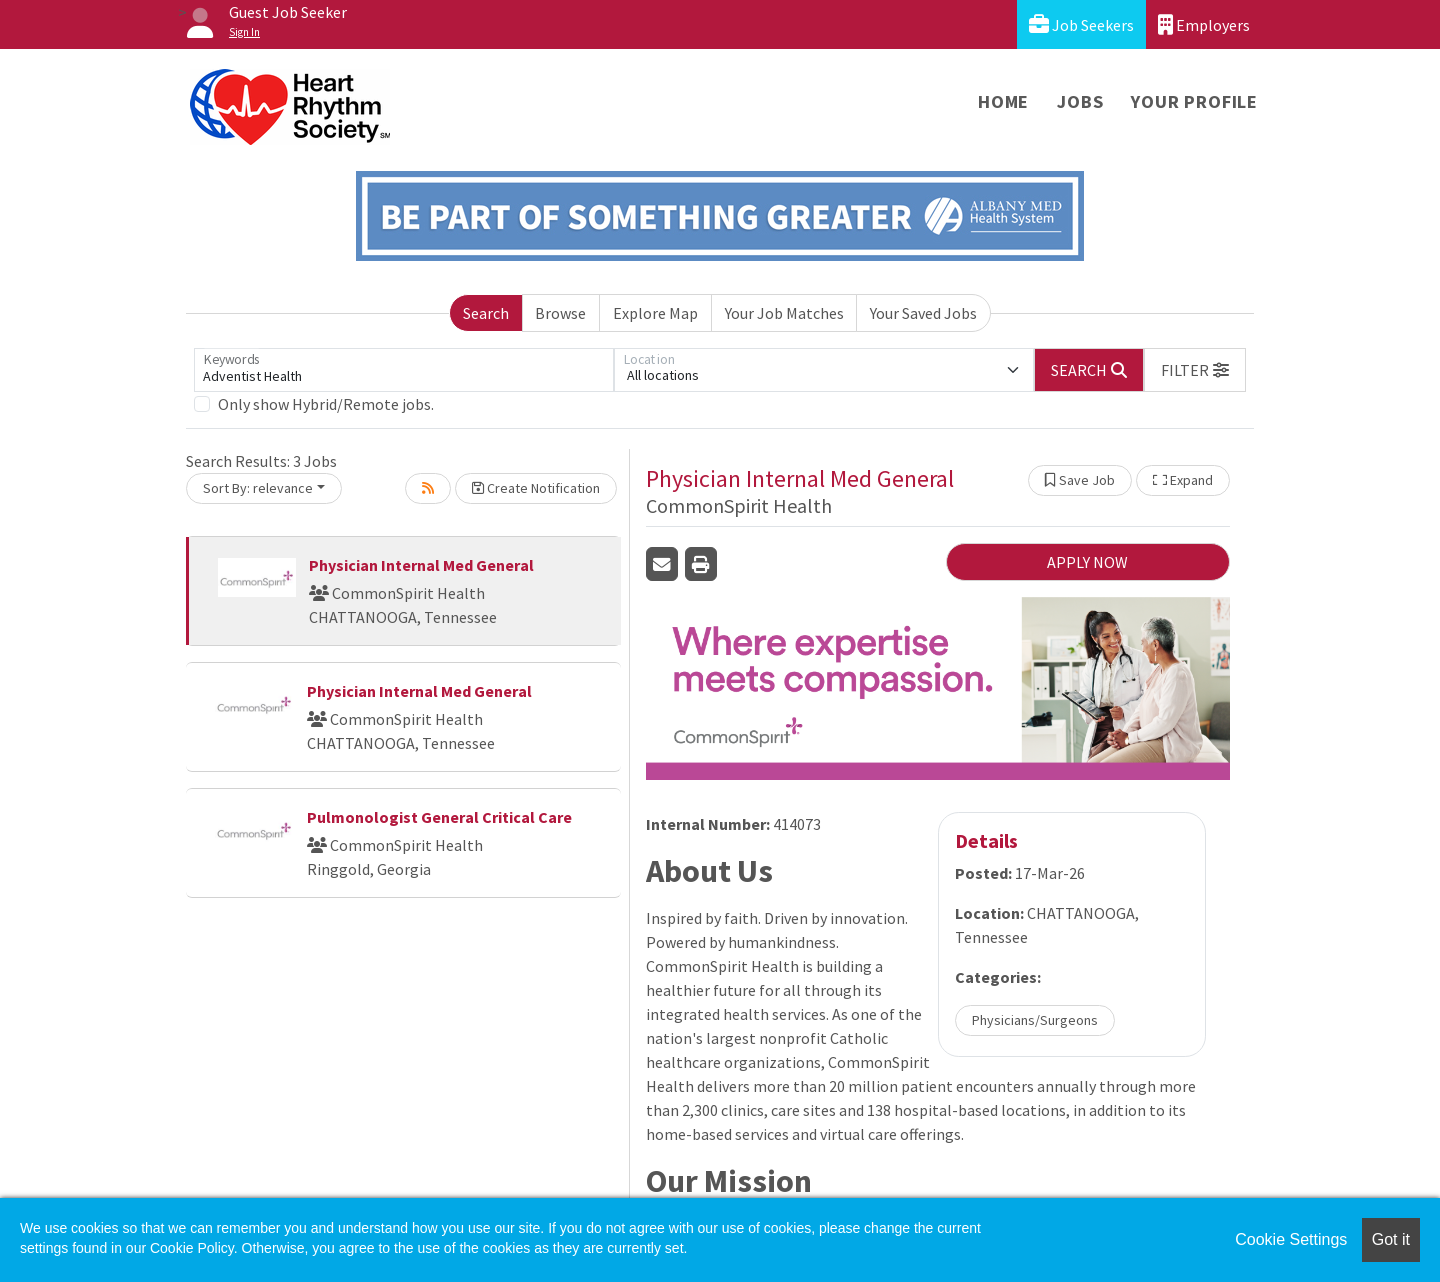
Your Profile (1194, 101)
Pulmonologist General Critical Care (439, 817)
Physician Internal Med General (421, 565)
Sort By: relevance (258, 488)
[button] (1195, 370)
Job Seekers (1081, 24)
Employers (1204, 24)
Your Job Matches (784, 313)
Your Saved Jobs (923, 313)
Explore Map (655, 313)
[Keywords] (404, 370)
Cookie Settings (1291, 1239)
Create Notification (536, 488)
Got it (1391, 1239)
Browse (560, 313)
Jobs (1080, 101)
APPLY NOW (1087, 562)
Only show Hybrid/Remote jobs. (326, 404)
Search (486, 313)
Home (1003, 101)
